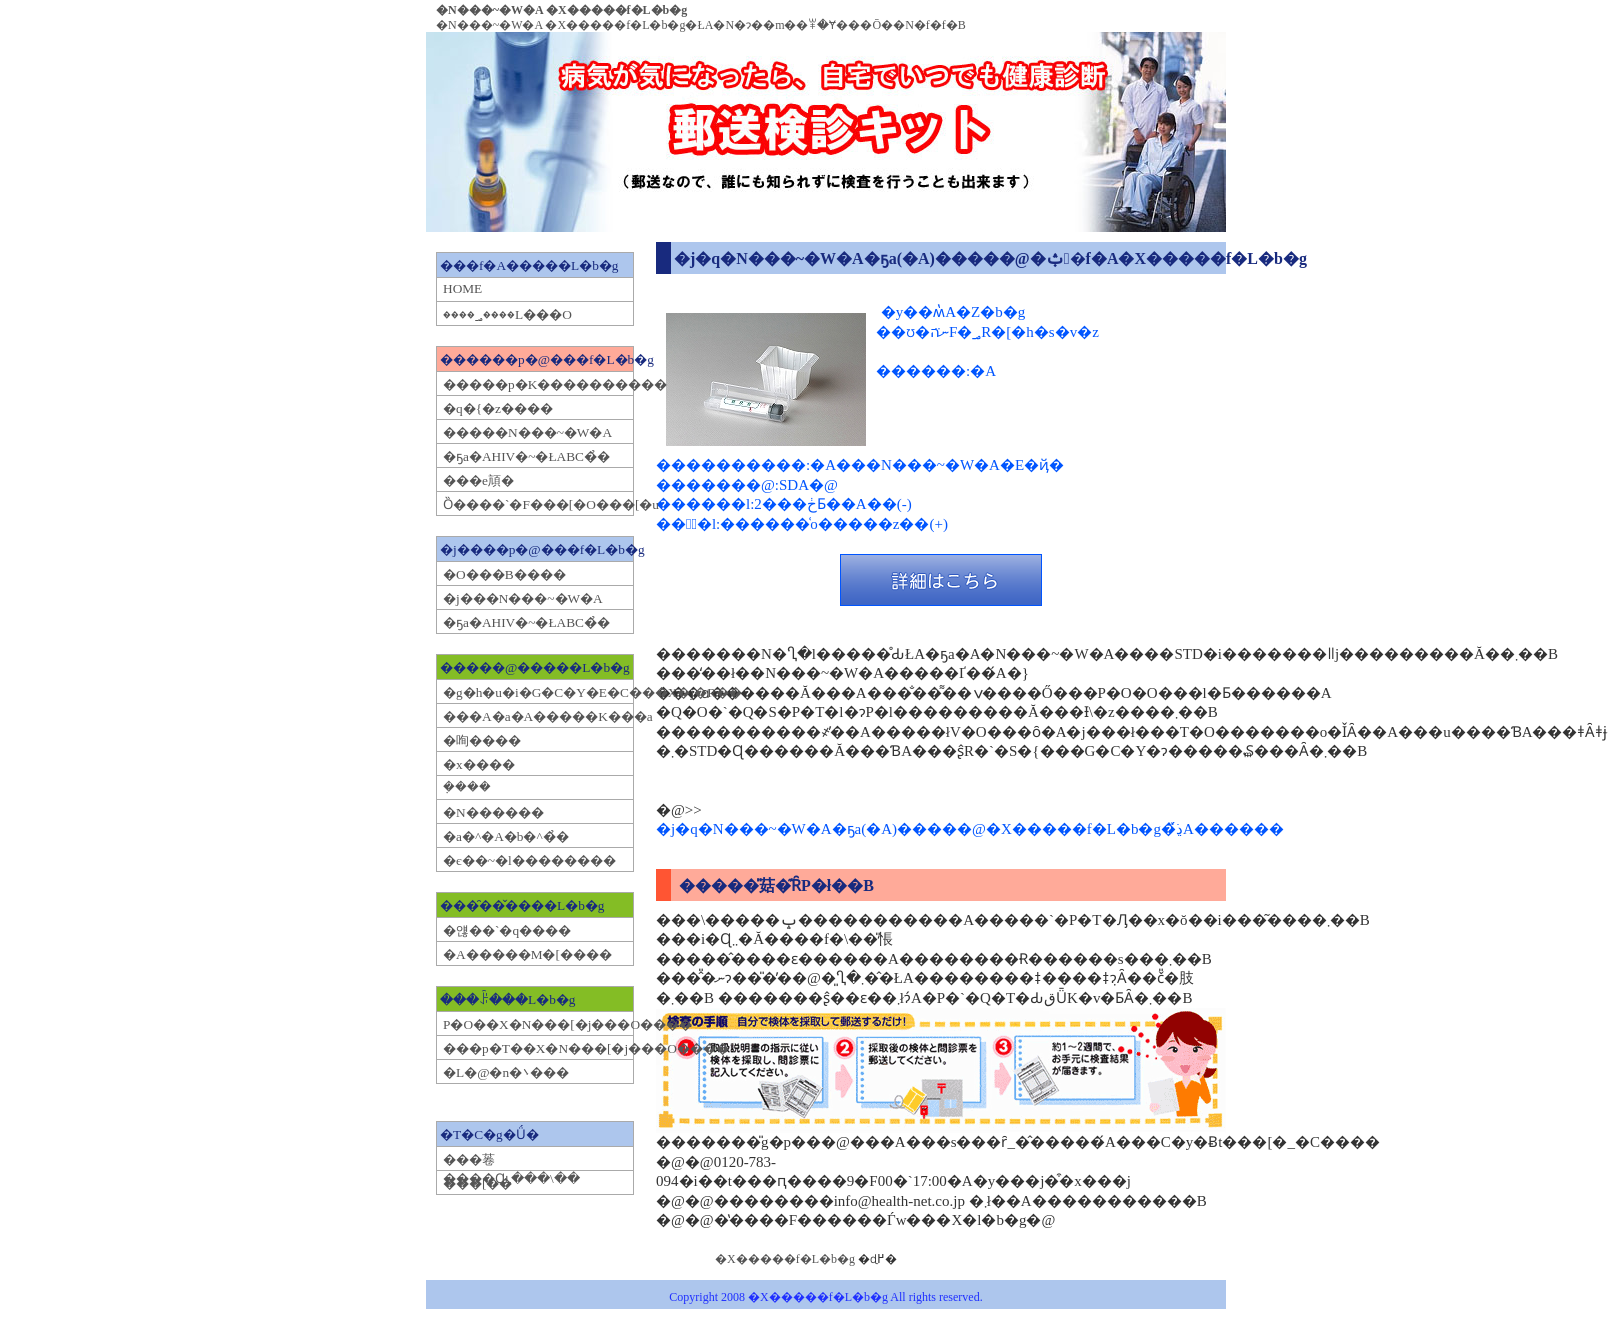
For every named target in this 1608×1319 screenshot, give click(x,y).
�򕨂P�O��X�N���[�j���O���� (536, 1024)
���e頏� (478, 480)
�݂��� (467, 786)
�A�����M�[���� (527, 954)
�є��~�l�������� (529, 860)
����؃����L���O (507, 314)
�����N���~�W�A (527, 432)
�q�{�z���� (498, 408)
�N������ (493, 812)
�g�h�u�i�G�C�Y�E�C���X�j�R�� (536, 692)
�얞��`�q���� (507, 930)
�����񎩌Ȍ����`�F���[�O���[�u (536, 504)
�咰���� (482, 740)
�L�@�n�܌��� (506, 1072)
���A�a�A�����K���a (536, 716)
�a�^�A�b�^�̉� (506, 836)
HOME (462, 288)
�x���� (479, 764)
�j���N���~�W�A (523, 598)
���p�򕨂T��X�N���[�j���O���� (536, 1048)
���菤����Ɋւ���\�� (511, 1169)
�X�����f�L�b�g (785, 1259)
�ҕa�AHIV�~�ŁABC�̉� (526, 456)
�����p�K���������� (536, 384)
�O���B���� (504, 574)
